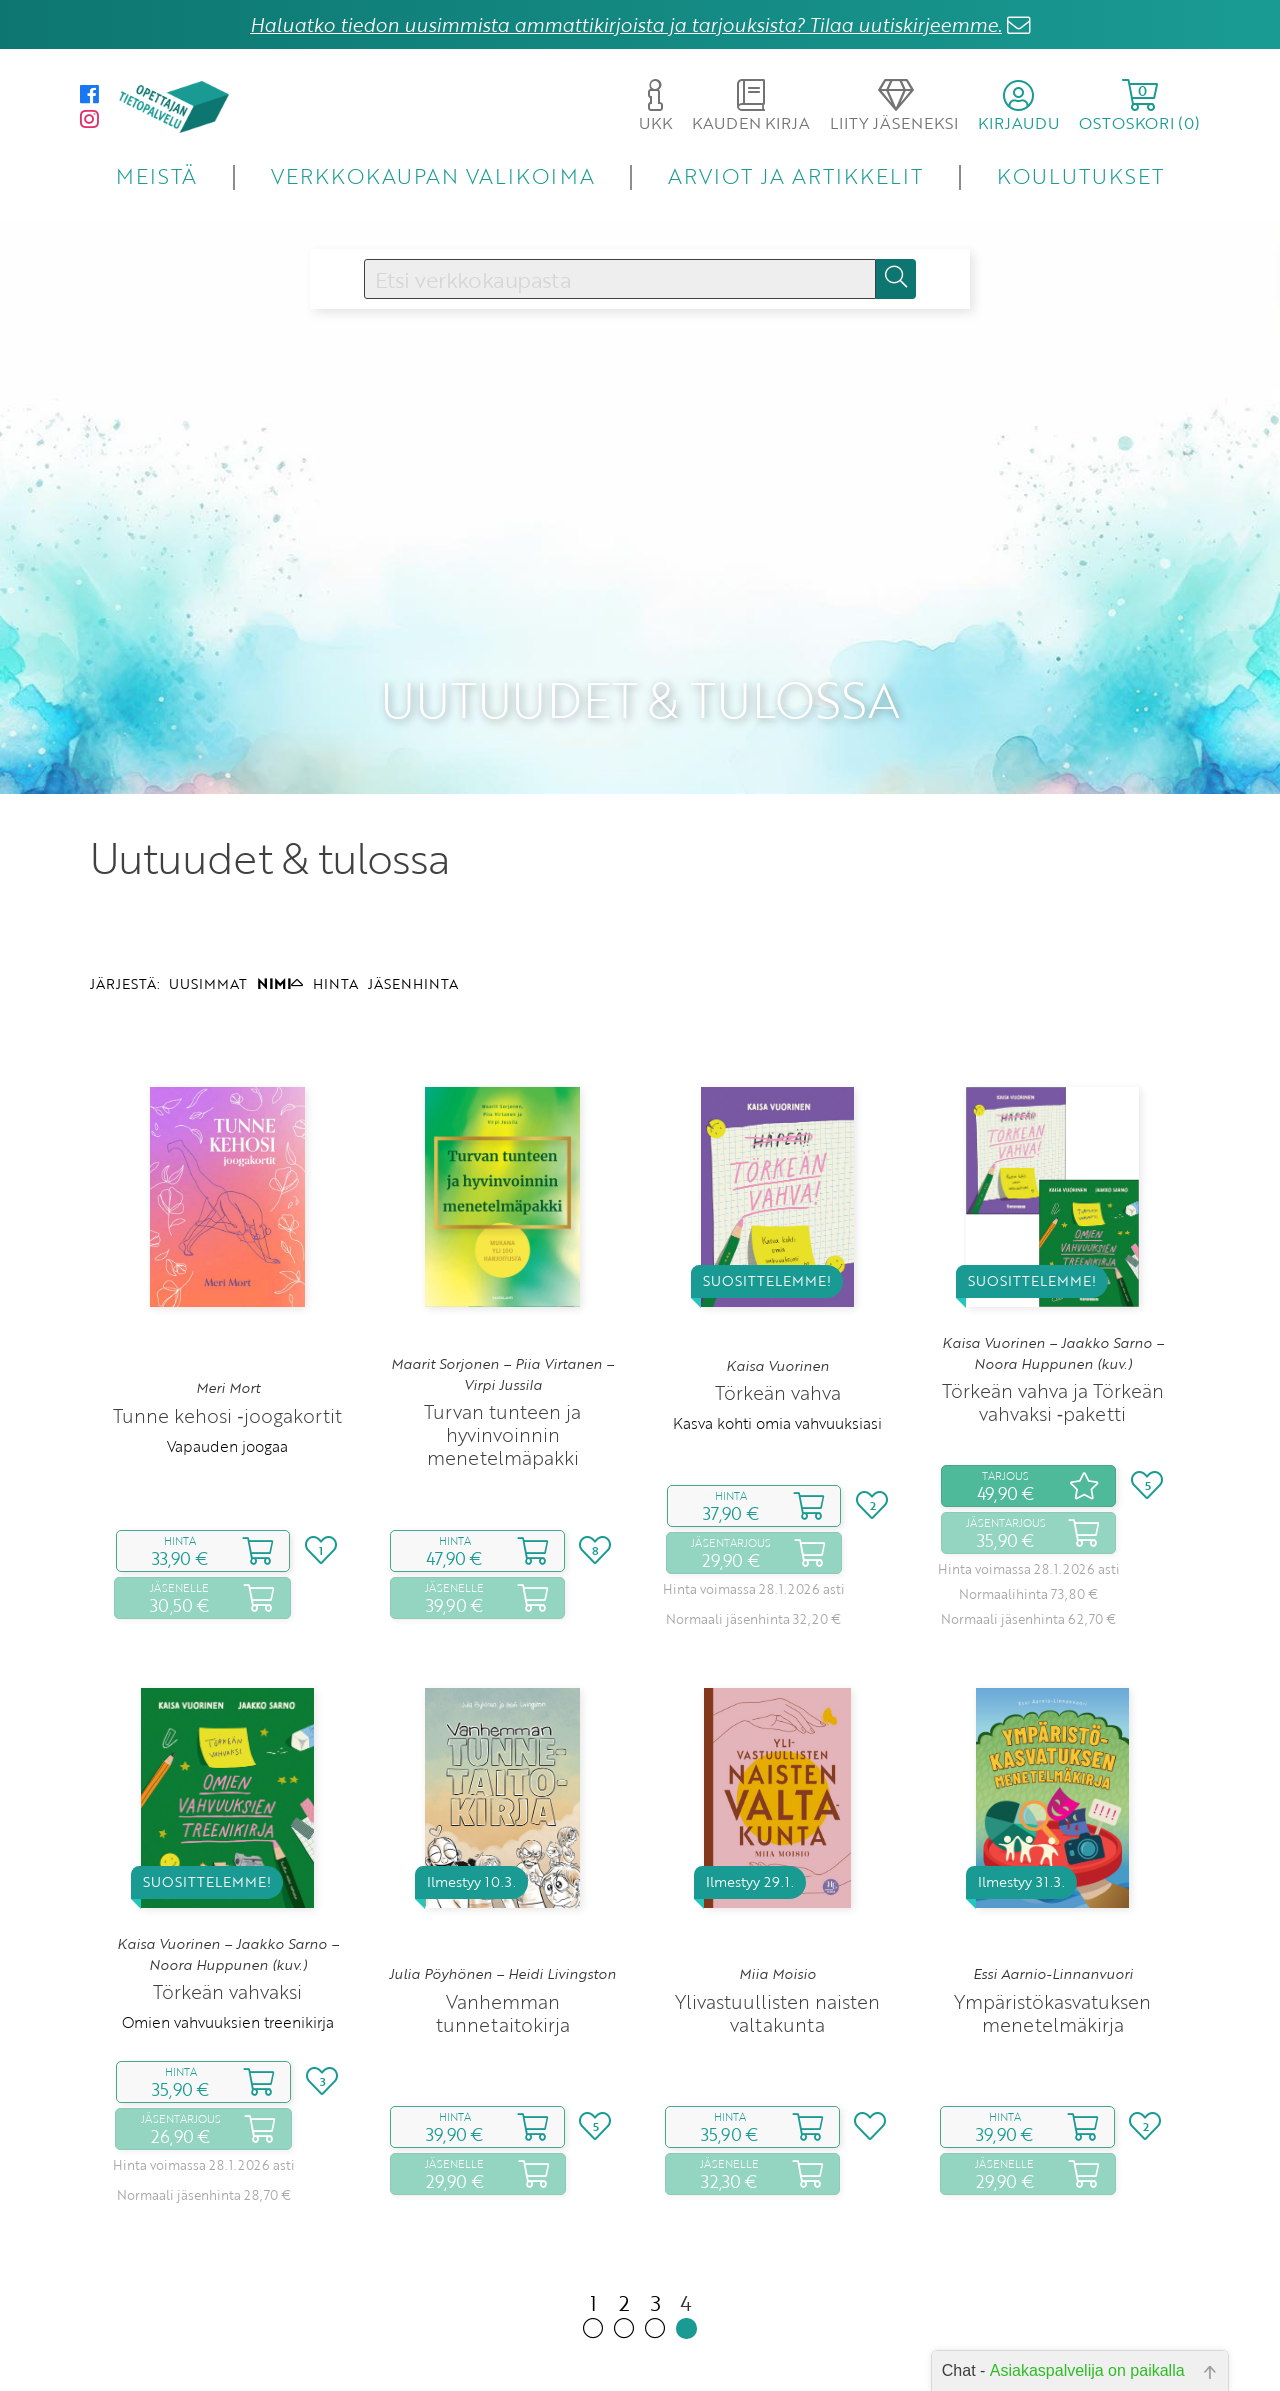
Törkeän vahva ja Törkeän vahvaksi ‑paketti (1053, 1320)
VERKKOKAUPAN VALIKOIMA (433, 175)
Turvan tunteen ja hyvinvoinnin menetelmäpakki (502, 1352)
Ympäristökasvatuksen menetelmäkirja (1052, 1930)
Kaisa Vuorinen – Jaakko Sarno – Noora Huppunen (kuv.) (1053, 1271)
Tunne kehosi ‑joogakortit (227, 1332)
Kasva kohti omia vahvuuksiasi (777, 1341)
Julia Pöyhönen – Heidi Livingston (502, 1892)
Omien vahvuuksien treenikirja (228, 1939)
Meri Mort (228, 1306)
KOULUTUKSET (1080, 175)
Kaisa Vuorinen (777, 1283)
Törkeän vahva (778, 1310)
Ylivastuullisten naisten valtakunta (777, 1930)
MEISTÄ (156, 175)
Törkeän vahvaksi (227, 1908)
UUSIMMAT (208, 900)
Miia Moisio (777, 1892)
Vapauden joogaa (227, 1363)
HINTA (335, 900)
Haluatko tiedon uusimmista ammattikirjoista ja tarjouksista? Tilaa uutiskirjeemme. (626, 24)
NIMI (280, 900)
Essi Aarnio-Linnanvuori (1053, 1892)
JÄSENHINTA (413, 900)
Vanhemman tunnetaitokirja (503, 1930)
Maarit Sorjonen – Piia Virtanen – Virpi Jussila (502, 1292)
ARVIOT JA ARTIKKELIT (795, 175)
